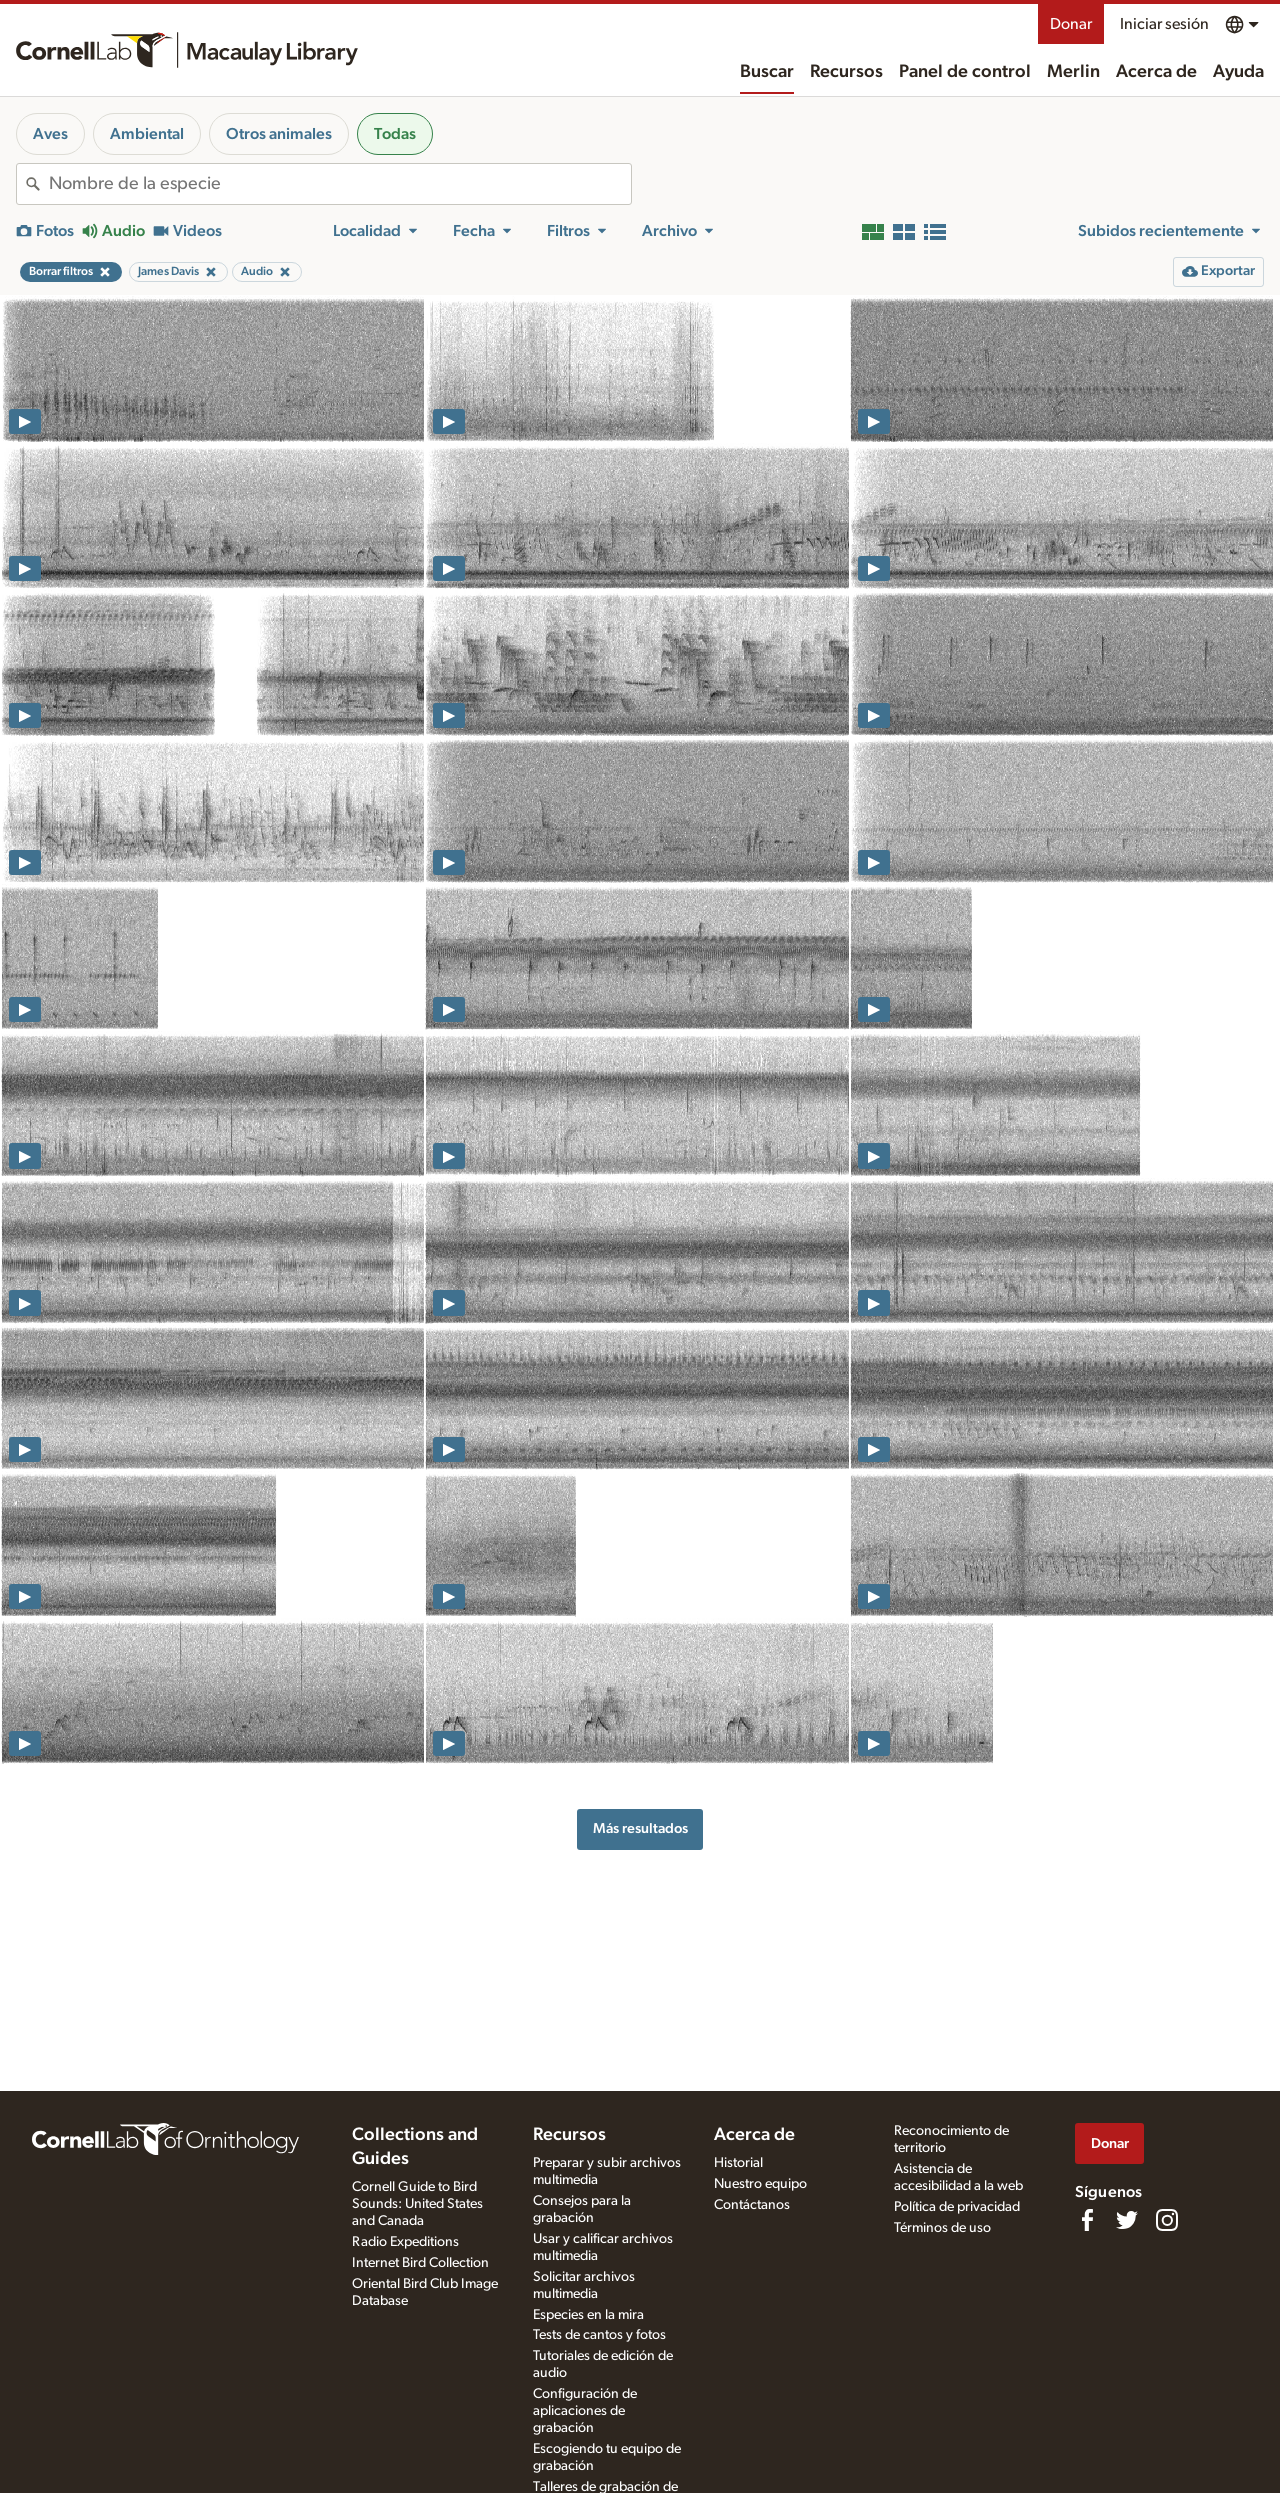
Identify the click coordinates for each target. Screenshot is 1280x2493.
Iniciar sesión (1164, 24)
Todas (395, 134)
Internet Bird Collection (420, 2263)
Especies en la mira (588, 2315)
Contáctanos (752, 2205)
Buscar (767, 72)
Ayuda (1238, 72)
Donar (1071, 24)
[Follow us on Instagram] (1167, 2220)
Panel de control (965, 72)
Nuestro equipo (760, 2184)
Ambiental (147, 134)
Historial (738, 2163)
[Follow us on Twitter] (1127, 2220)
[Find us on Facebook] (1087, 2220)
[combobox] (340, 184)
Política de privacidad (957, 2207)
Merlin (1073, 72)
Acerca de (1156, 72)
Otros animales (279, 134)
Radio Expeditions (405, 2242)
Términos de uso (942, 2228)
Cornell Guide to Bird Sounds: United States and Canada (417, 2204)
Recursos (846, 72)
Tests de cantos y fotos (599, 2335)
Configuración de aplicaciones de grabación (585, 2411)
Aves (50, 134)
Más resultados (640, 1828)
